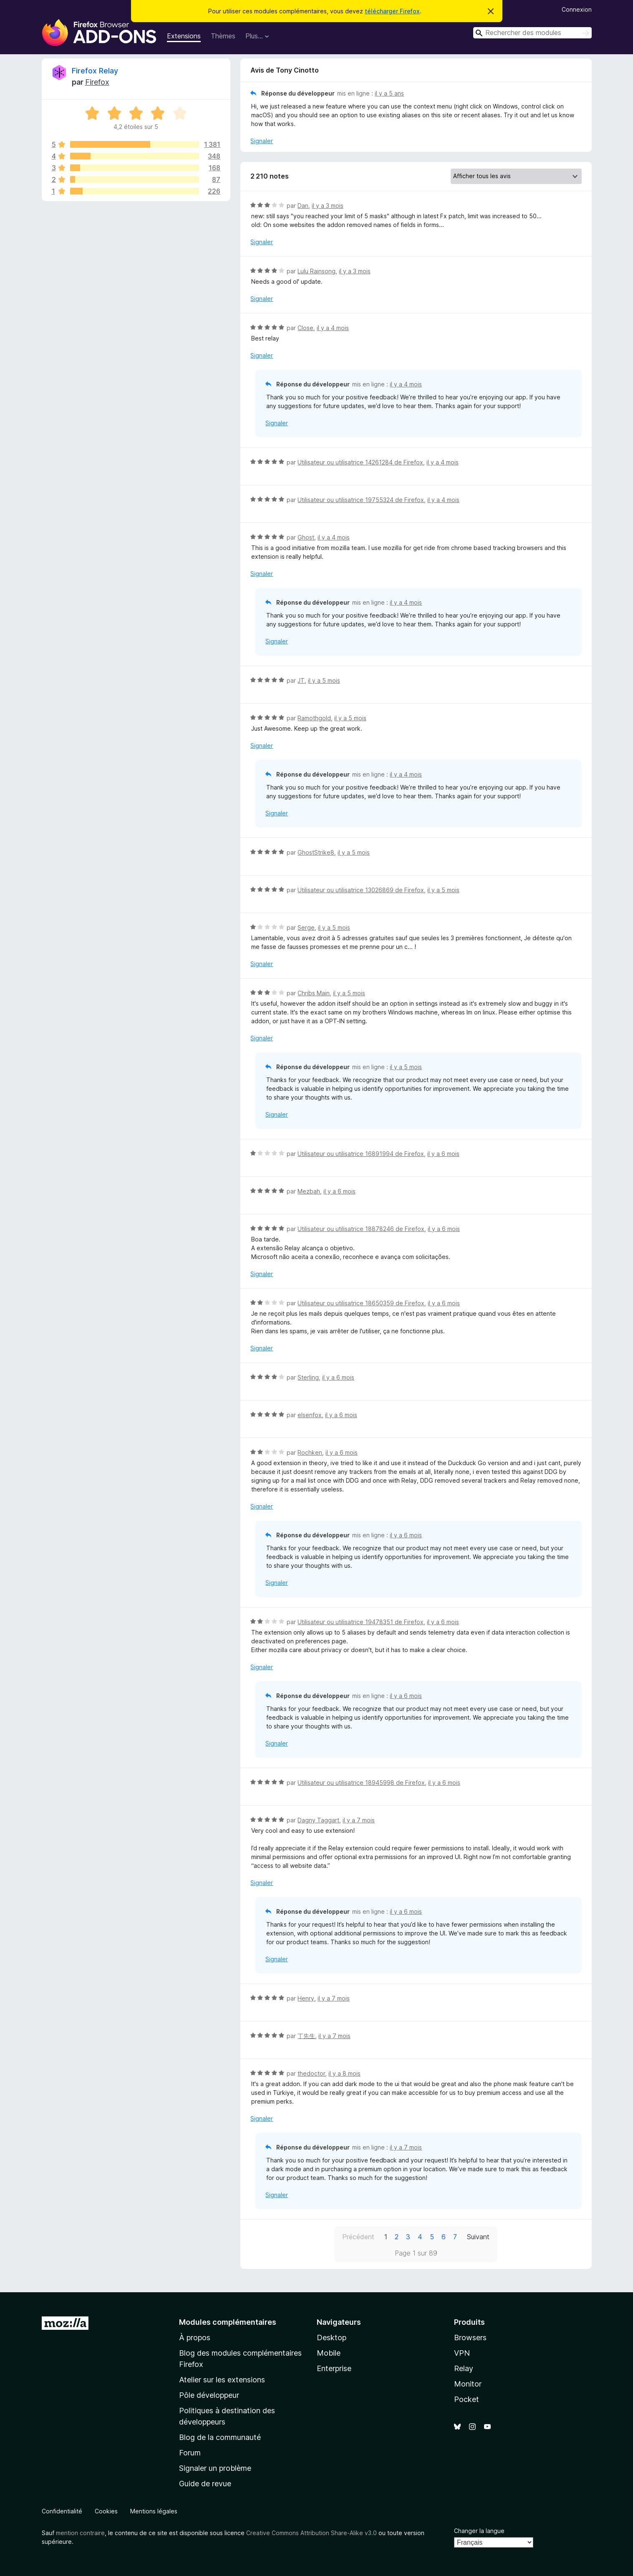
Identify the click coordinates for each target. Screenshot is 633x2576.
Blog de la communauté (220, 2437)
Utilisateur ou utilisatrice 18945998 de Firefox (361, 1782)
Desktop (331, 2337)
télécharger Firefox (392, 11)
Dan (303, 205)
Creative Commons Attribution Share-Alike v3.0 (311, 2532)
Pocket (466, 2399)
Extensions (184, 36)
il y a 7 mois (359, 1820)
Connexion (577, 9)
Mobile (328, 2353)
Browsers (470, 2337)
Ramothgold (314, 718)
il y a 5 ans (389, 93)
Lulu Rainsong (316, 271)
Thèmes (223, 36)
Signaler (261, 140)
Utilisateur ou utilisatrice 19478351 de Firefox (361, 1621)
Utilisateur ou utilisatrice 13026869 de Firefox (361, 889)
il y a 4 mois (333, 327)
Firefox (97, 82)
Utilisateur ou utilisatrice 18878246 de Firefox (361, 1228)
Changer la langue (479, 2530)
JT (301, 680)
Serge (306, 927)
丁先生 (306, 2035)
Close (305, 327)
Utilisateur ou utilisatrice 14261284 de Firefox (360, 462)
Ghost (306, 537)
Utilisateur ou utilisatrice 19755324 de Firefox (361, 499)
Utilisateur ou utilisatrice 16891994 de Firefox (361, 1153)
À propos (194, 2337)
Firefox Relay (95, 70)
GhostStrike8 (316, 852)
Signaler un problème (215, 2468)
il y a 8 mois (344, 2073)
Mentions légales (153, 2511)
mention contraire (80, 2532)
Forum (190, 2452)
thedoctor (311, 2073)
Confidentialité (62, 2511)
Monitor (468, 2383)
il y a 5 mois (324, 680)
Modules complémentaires (227, 2322)
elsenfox (310, 1414)
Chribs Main (314, 993)
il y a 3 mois (327, 205)
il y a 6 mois (443, 1153)
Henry (306, 1998)
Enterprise (334, 2368)
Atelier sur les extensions (222, 2379)
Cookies (106, 2511)
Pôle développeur (209, 2395)
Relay (463, 2368)
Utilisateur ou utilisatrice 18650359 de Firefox (361, 1303)
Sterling (308, 1377)
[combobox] (532, 32)
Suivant (478, 2237)
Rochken (310, 1452)
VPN (462, 2353)
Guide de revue (205, 2483)
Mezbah (309, 1191)
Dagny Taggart (318, 1820)
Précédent (358, 2237)
